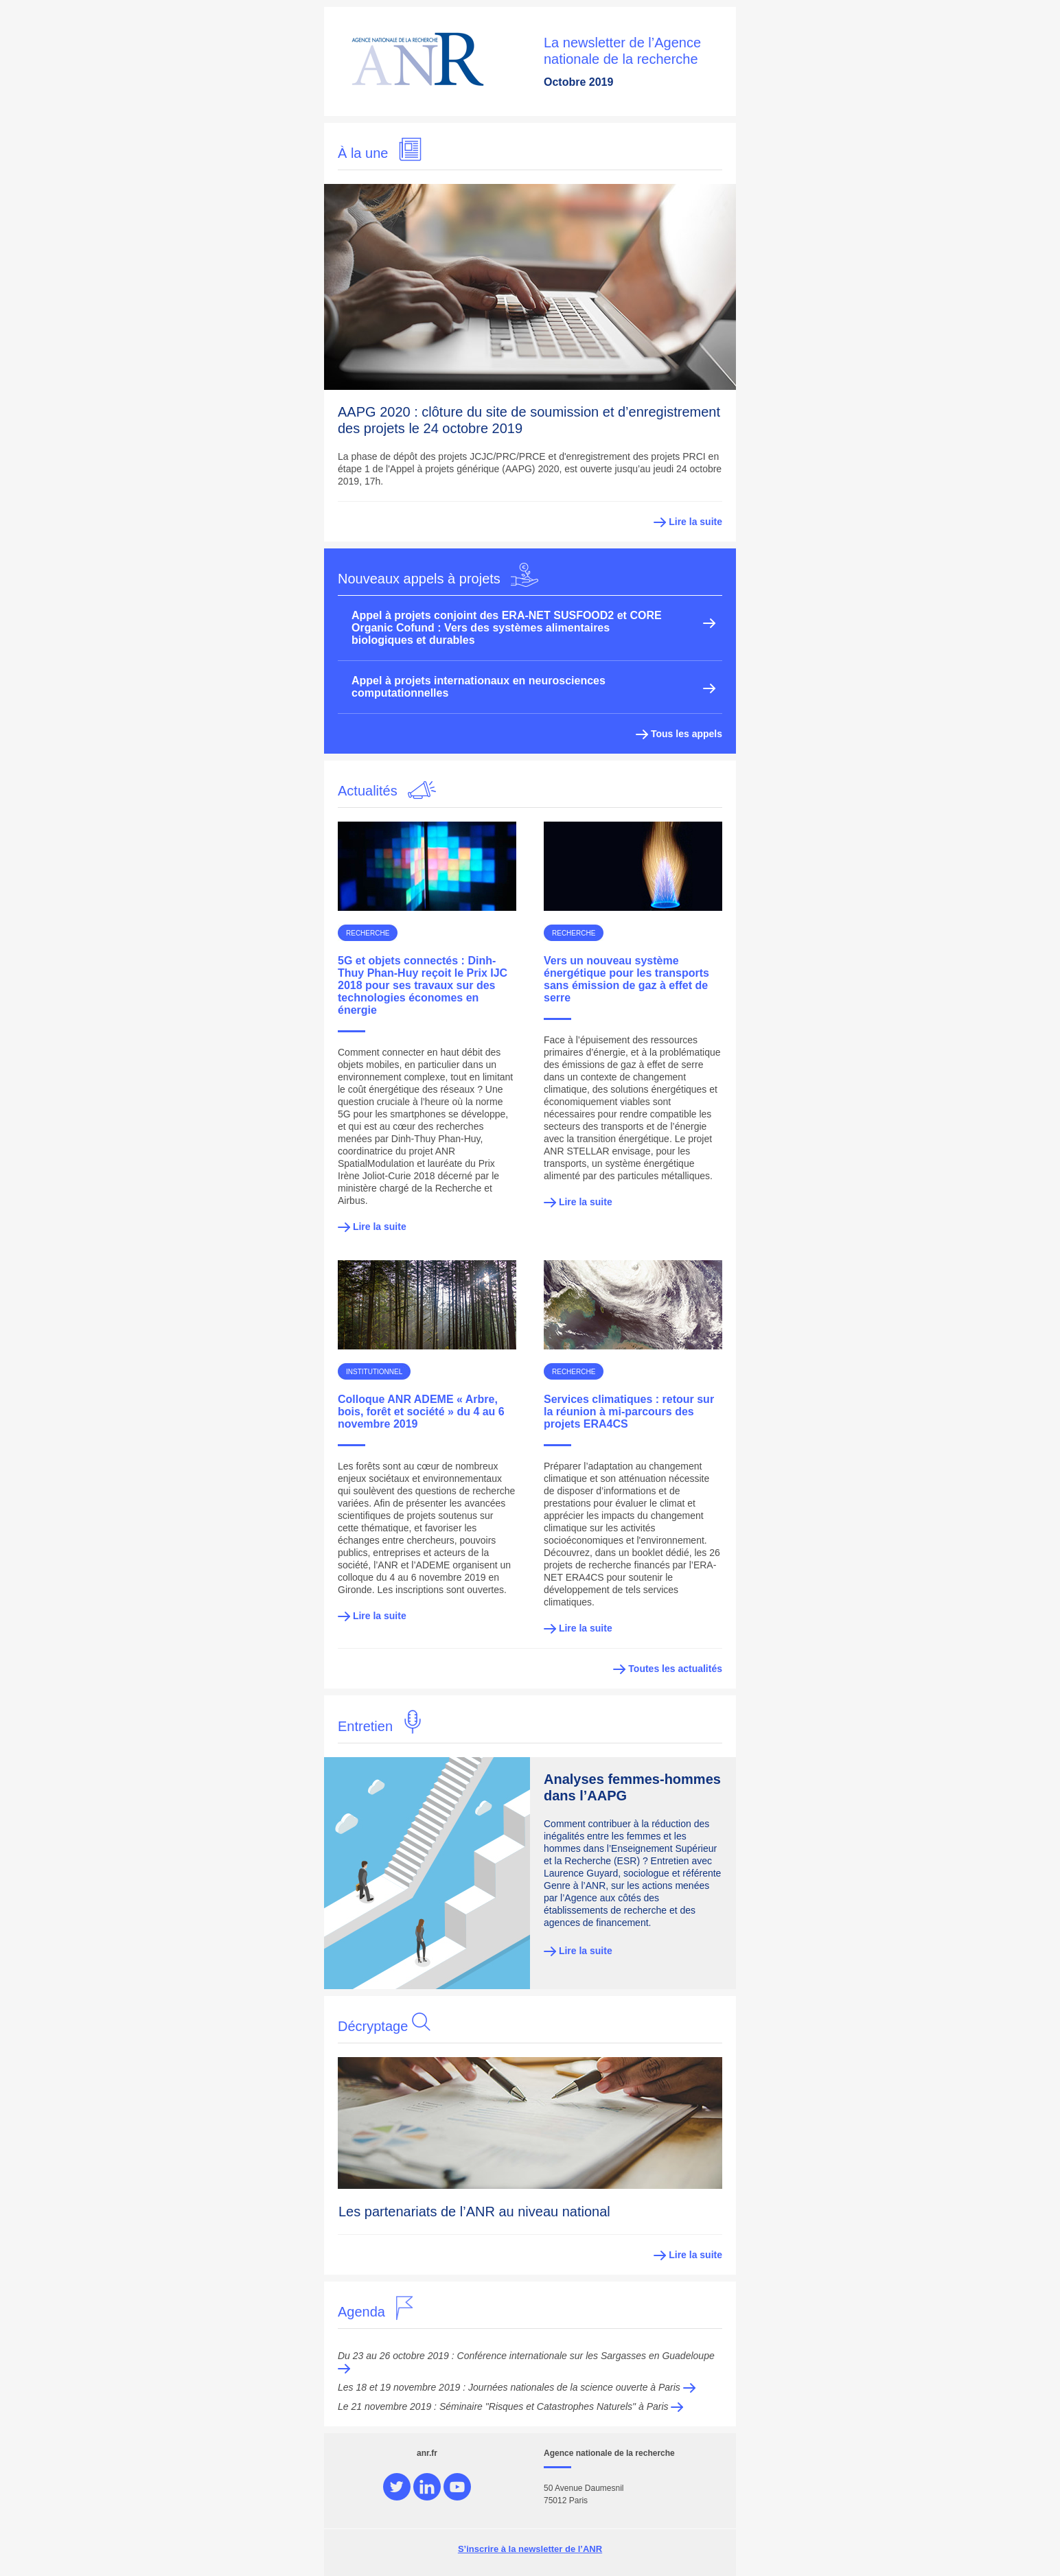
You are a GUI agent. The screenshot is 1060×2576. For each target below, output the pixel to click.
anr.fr (427, 2453)
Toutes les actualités (667, 1668)
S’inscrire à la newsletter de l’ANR (530, 2549)
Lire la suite (695, 521)
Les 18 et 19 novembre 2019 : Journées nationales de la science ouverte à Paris (516, 2387)
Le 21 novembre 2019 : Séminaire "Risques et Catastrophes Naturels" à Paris (510, 2406)
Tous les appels (679, 733)
